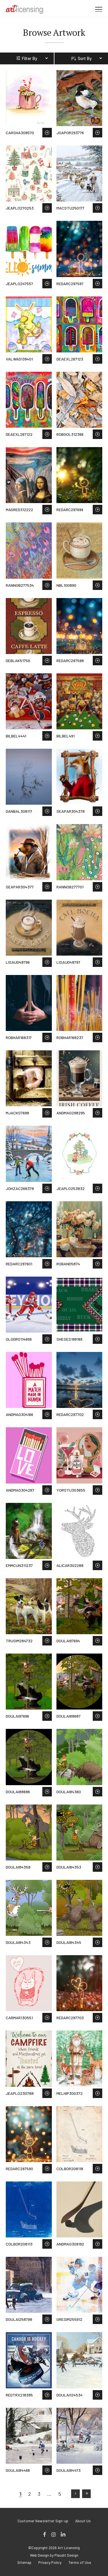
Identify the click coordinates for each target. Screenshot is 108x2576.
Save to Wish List (47, 132)
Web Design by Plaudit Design (54, 2555)
